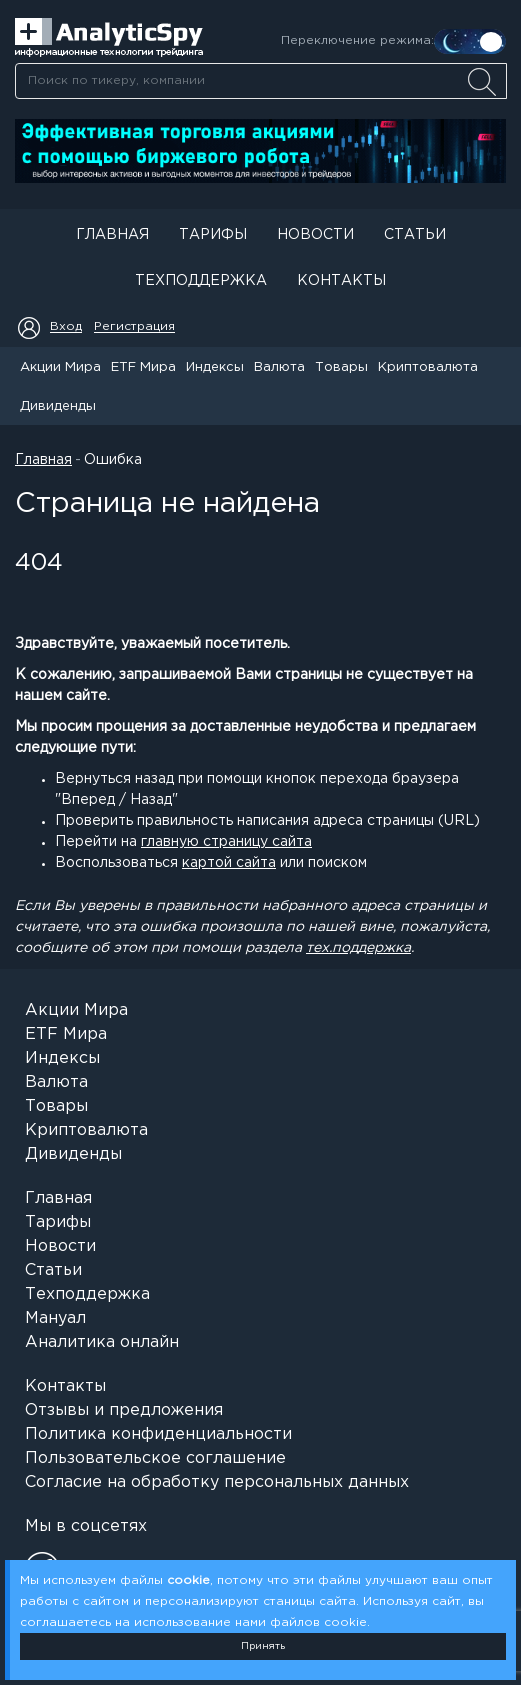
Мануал (55, 1318)
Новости (315, 235)
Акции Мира (60, 367)
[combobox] (260, 81)
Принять (263, 1646)
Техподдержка (201, 281)
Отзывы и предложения (124, 1410)
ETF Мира (143, 367)
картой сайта (229, 863)
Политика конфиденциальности (158, 1434)
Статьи (415, 235)
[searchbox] (261, 81)
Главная (112, 235)
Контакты (341, 281)
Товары (341, 367)
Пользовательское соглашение (155, 1458)
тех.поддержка (358, 948)
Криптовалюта (428, 367)
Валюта (279, 367)
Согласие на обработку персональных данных (217, 1482)
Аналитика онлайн (102, 1342)
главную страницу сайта (226, 842)
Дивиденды (58, 406)
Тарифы (213, 235)
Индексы (215, 367)
